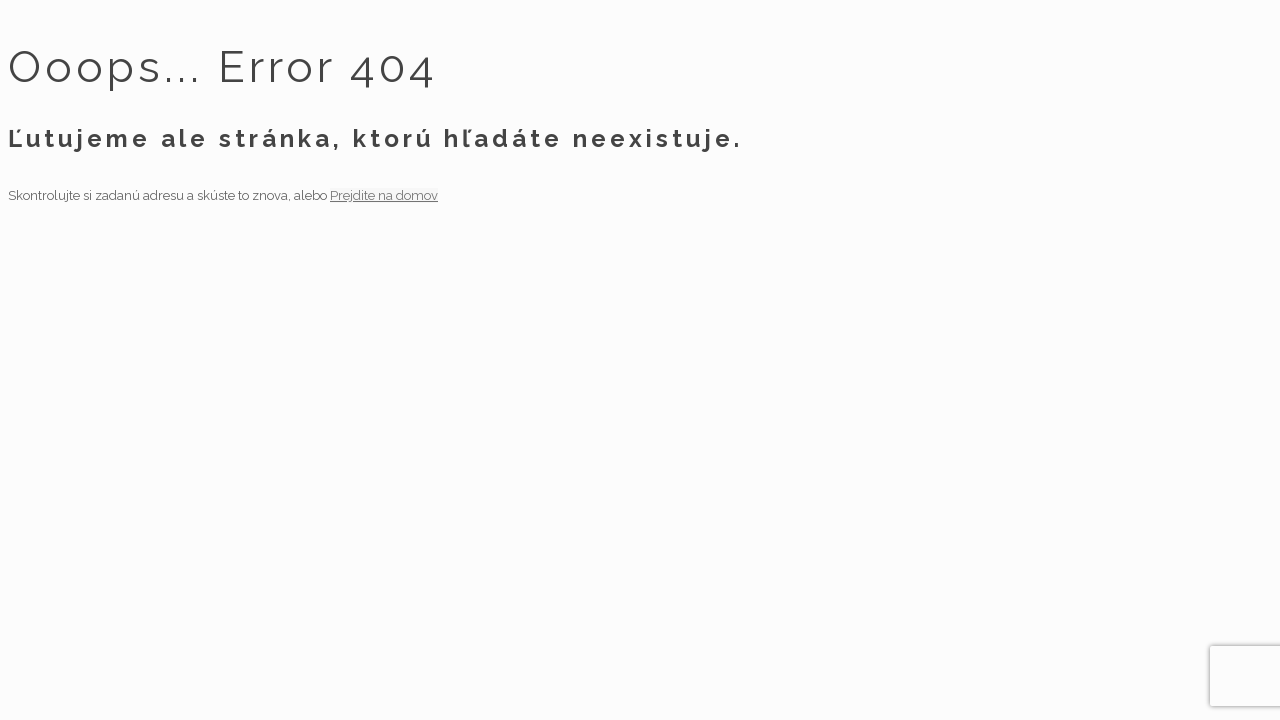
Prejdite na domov (384, 195)
